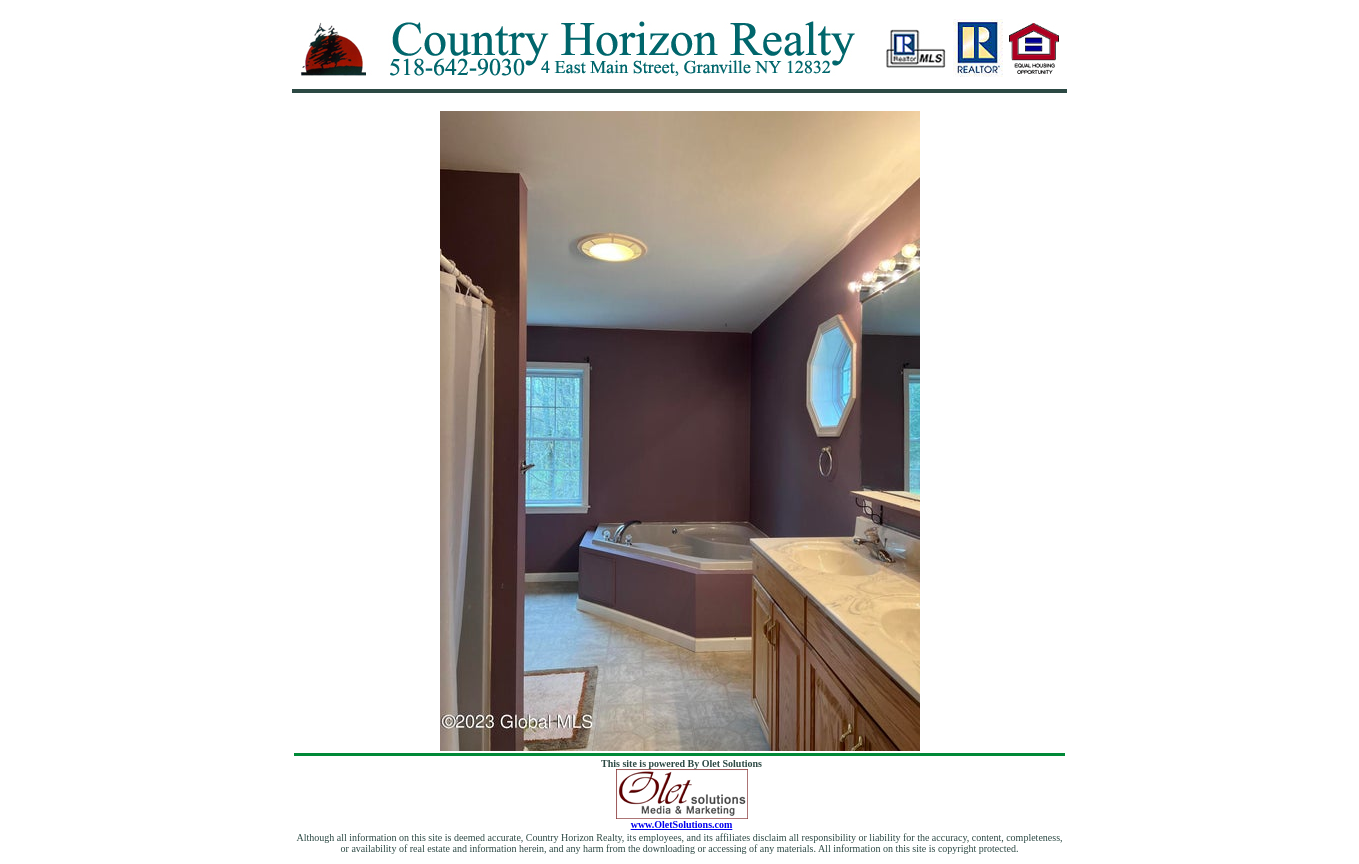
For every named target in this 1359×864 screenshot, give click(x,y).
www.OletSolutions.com (682, 820)
